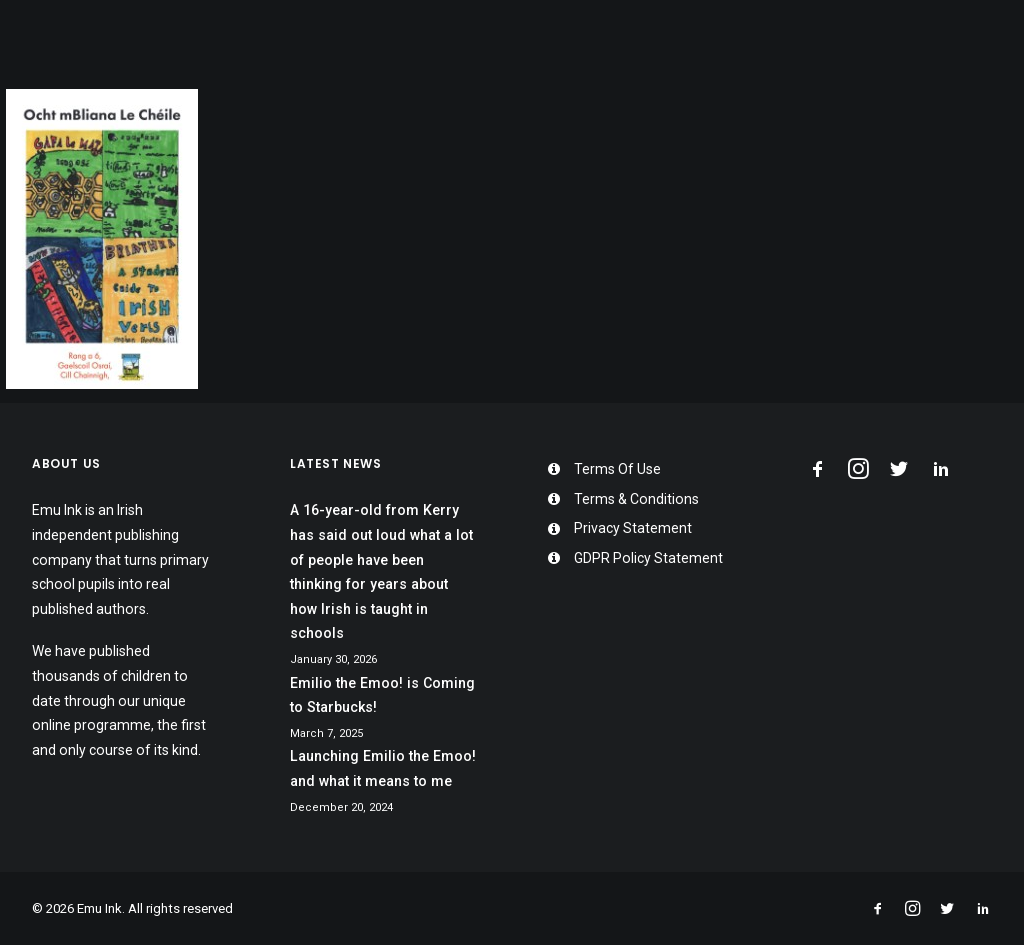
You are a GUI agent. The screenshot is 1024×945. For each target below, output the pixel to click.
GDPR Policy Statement (648, 558)
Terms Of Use (617, 469)
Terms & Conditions (636, 499)
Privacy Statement (633, 528)
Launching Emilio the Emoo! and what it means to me (383, 768)
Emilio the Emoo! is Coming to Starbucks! (382, 695)
